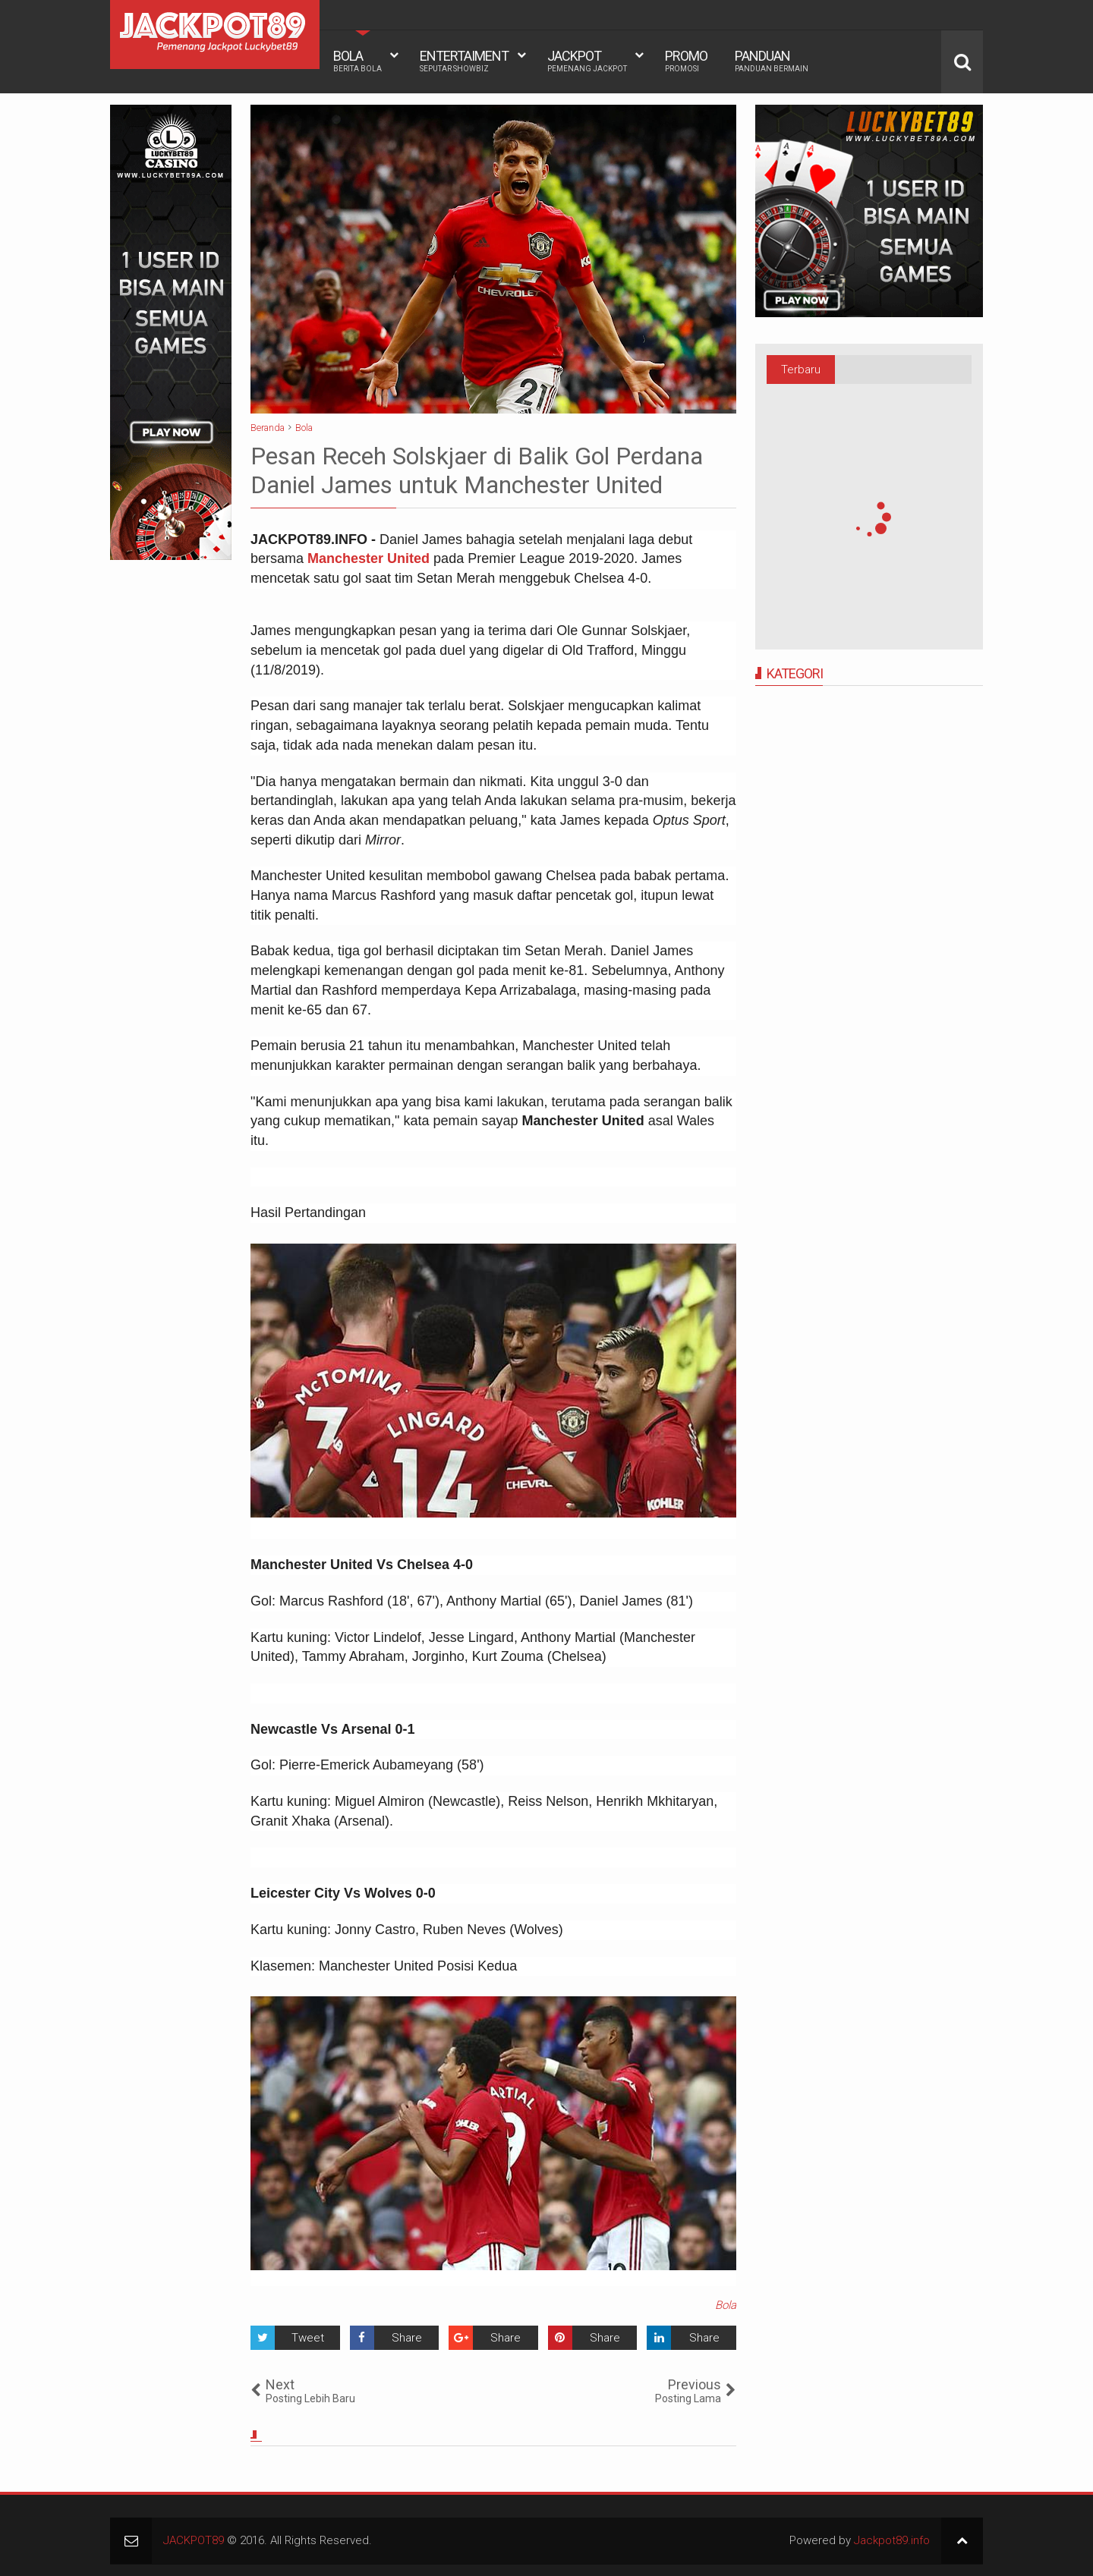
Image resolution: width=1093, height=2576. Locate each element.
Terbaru (801, 369)
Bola (725, 2305)
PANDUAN (771, 61)
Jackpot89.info (892, 2540)
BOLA (357, 61)
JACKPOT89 (193, 2540)
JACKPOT (587, 61)
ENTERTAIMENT (464, 61)
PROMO (686, 61)
